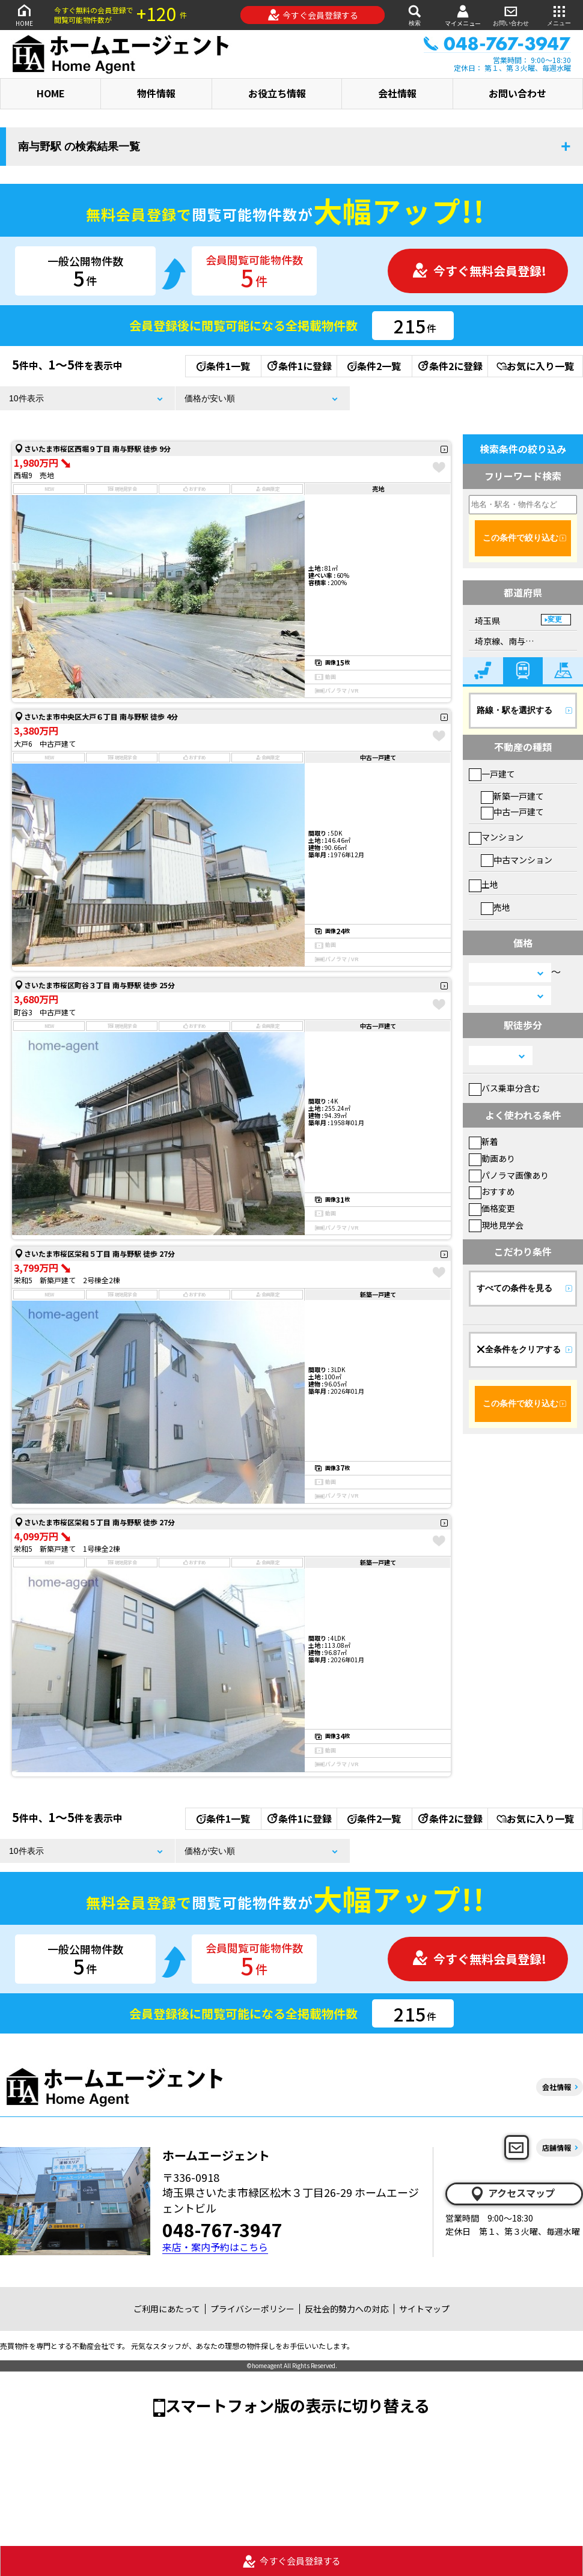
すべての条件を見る (514, 1288)
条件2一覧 (374, 366)
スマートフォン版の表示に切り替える (297, 2405)
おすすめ (492, 1191)
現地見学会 (496, 1225)
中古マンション (516, 860)
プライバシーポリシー (252, 2309)
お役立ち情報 (277, 93)
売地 (495, 907)
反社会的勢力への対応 (347, 2309)
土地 (483, 884)
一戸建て (492, 774)
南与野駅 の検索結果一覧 (79, 147)
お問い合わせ (511, 14)
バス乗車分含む (504, 1088)
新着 (483, 1141)
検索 (415, 14)
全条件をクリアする (519, 1349)
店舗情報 (556, 2147)
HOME (24, 15)
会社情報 (397, 93)
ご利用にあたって (166, 2309)
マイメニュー (463, 15)
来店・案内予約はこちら (215, 2247)
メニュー (559, 14)
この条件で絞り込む (520, 537)
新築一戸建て (512, 796)
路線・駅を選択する (514, 710)
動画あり (492, 1158)
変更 (555, 619)
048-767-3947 (222, 2229)
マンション (496, 837)
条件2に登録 (450, 366)
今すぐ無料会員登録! (479, 270)
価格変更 (492, 1208)
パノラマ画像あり (509, 1175)
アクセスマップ (512, 2193)
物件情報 (156, 93)
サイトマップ (424, 2309)
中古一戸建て (512, 812)
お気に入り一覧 (535, 366)
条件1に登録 (299, 366)
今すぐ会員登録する (312, 15)
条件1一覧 (223, 366)
